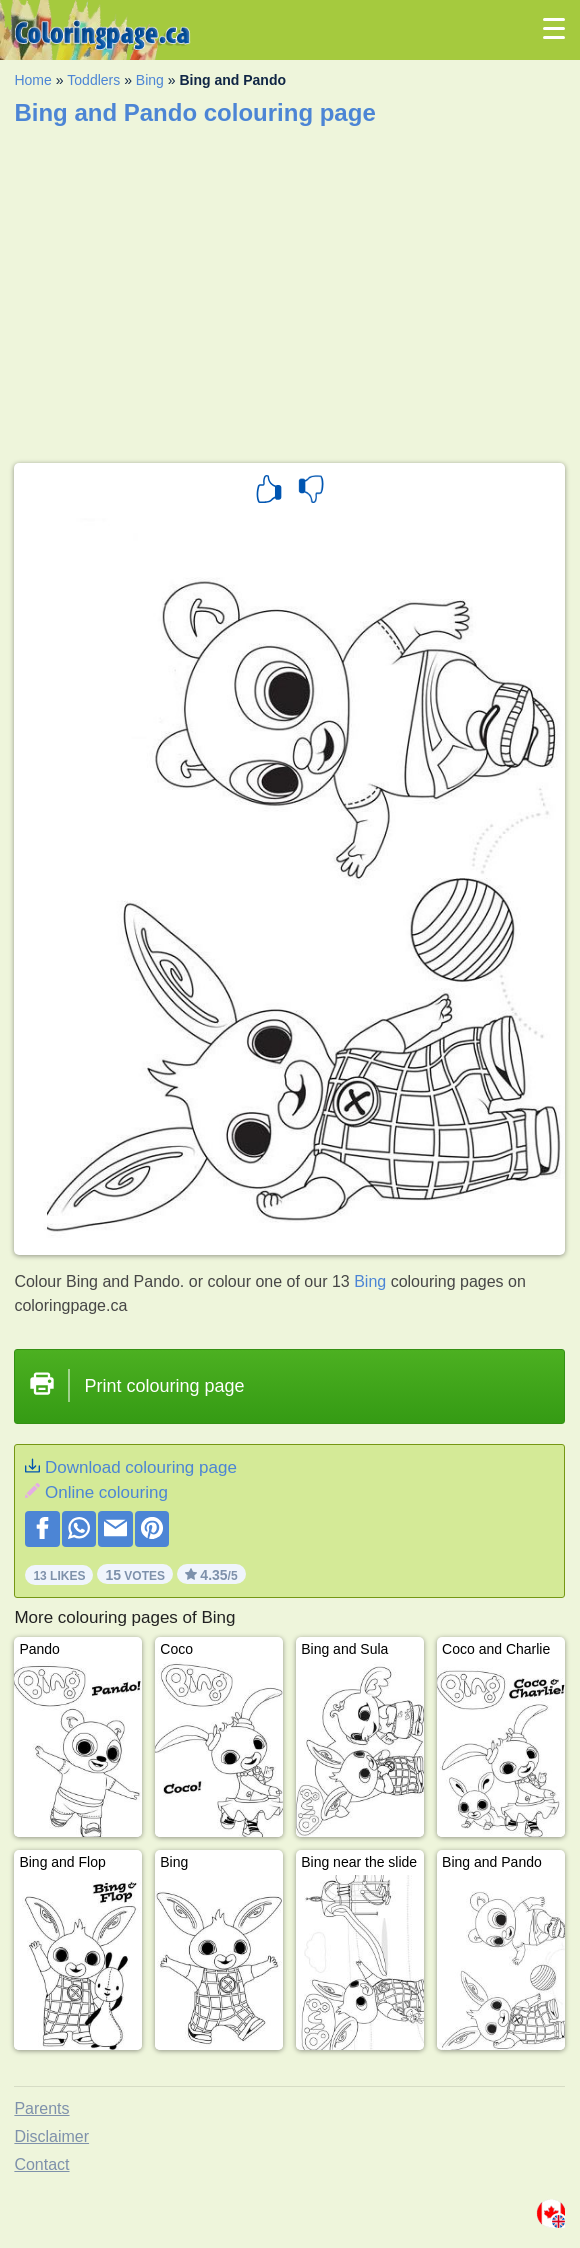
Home (32, 80)
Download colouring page (141, 1467)
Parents (41, 2108)
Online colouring (106, 1492)
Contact (41, 2164)
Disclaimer (51, 2136)
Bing (150, 80)
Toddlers (93, 80)
